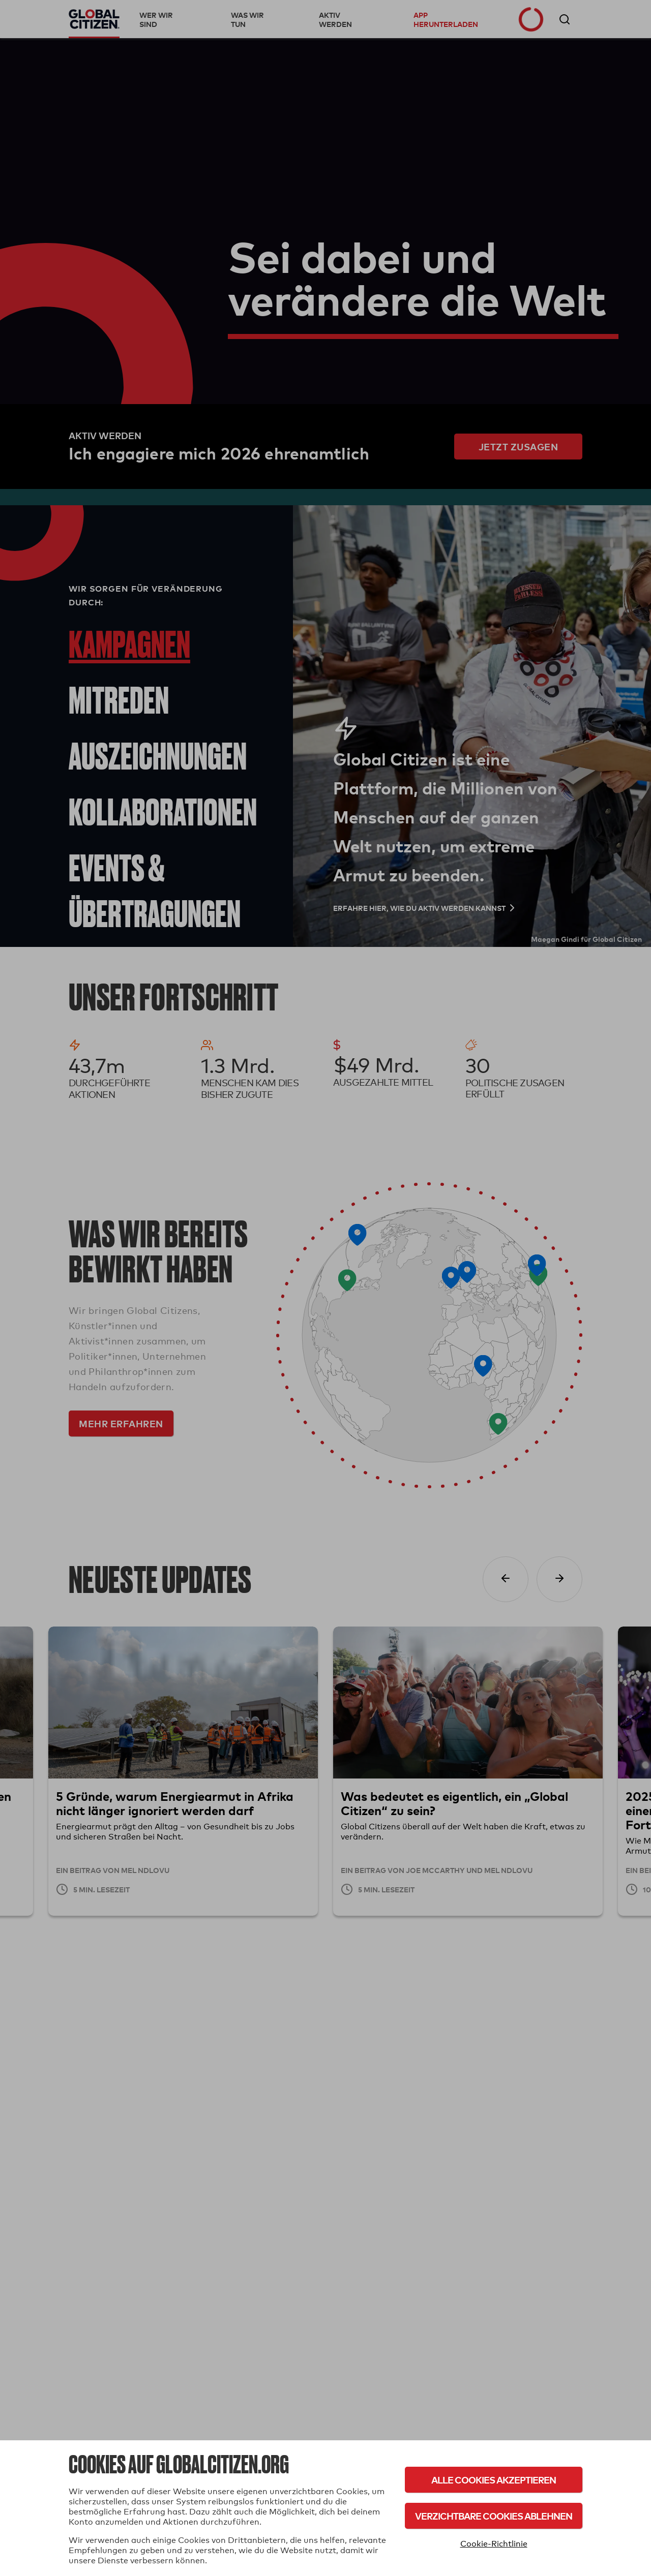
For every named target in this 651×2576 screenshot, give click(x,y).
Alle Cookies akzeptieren (493, 2479)
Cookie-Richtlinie (493, 2544)
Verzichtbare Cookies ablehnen (493, 2515)
